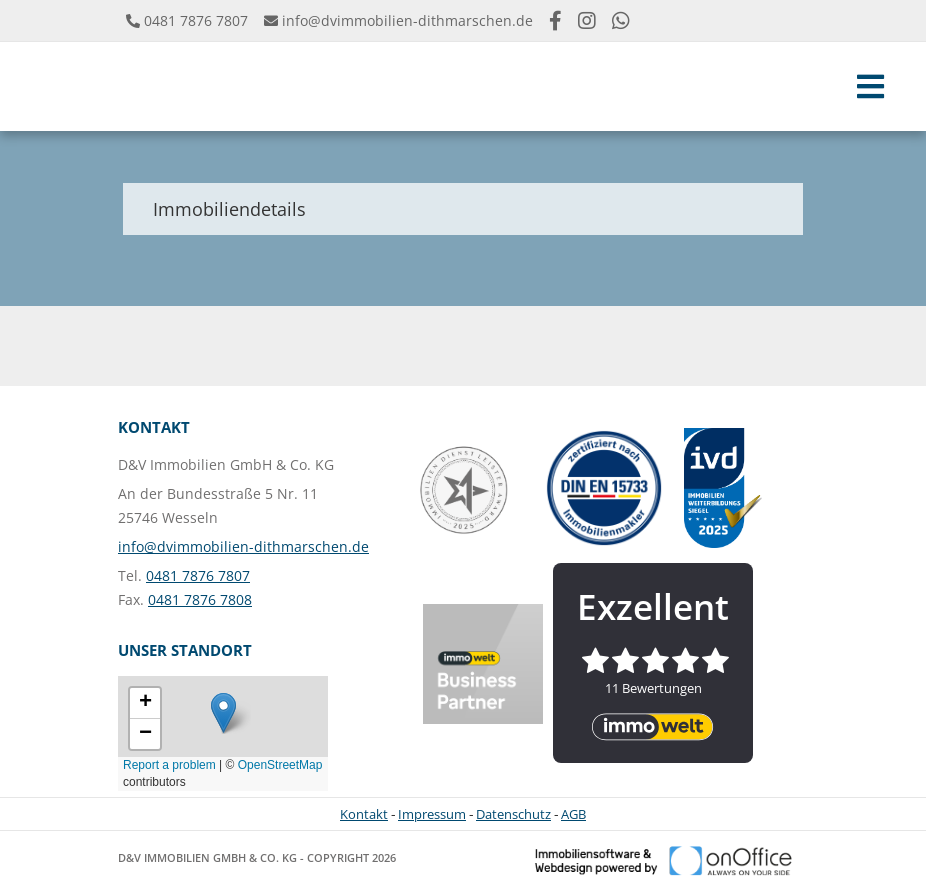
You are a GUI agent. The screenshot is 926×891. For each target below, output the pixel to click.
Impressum (432, 814)
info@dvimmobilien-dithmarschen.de (407, 20)
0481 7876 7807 (196, 20)
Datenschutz (513, 814)
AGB (573, 814)
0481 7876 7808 (200, 599)
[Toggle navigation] (870, 86)
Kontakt (364, 814)
